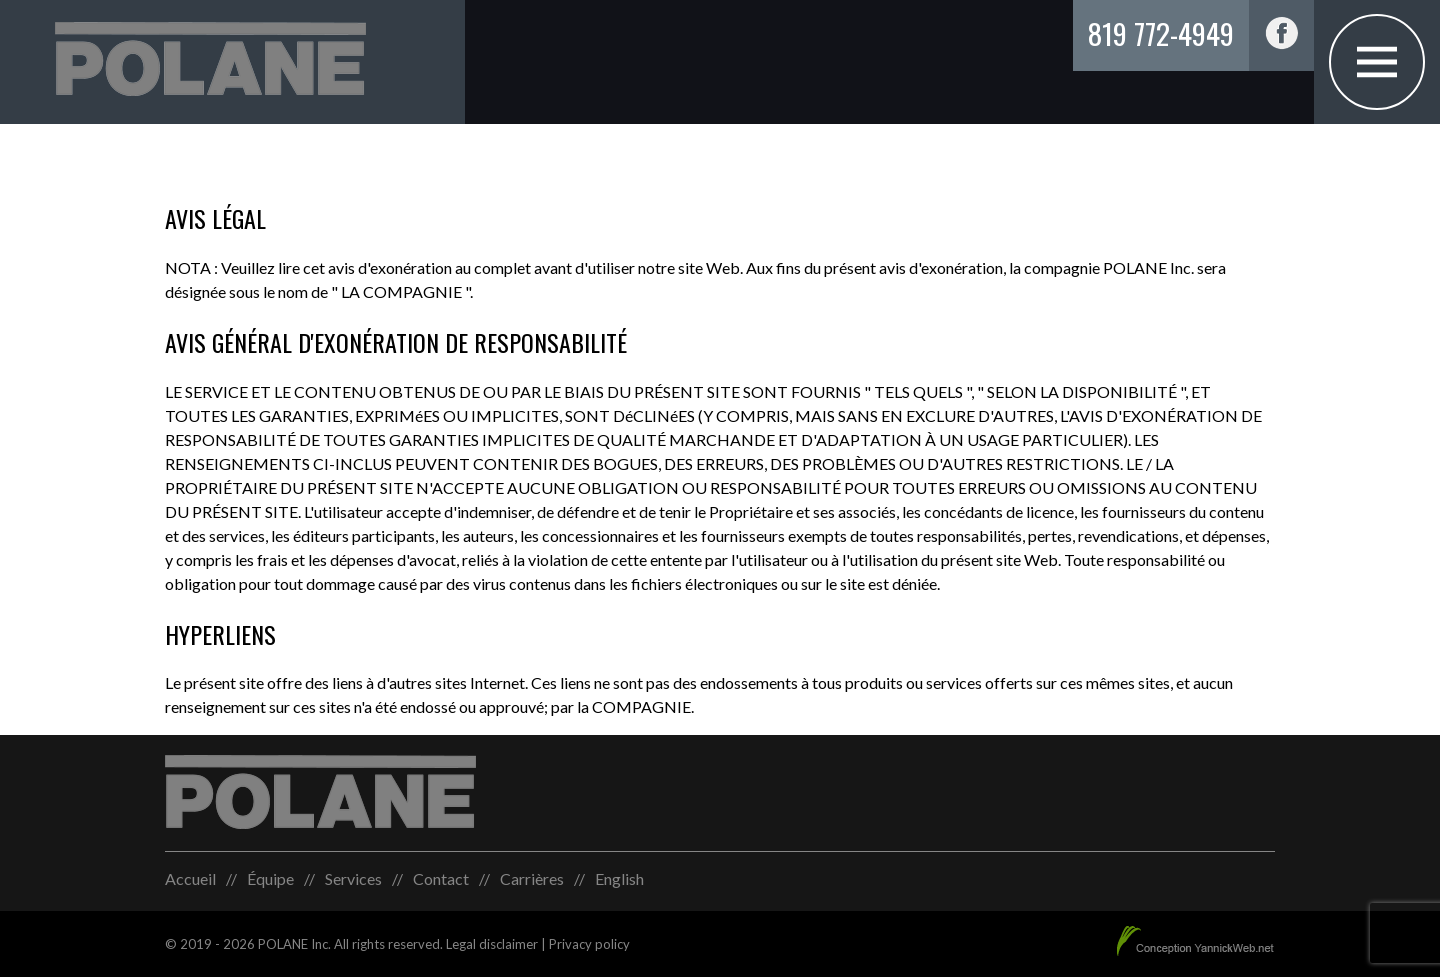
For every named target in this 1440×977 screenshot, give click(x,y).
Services (353, 878)
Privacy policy (589, 944)
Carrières (532, 878)
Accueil (190, 878)
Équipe (270, 878)
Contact (441, 878)
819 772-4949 (1161, 32)
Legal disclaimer (492, 944)
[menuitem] (619, 879)
